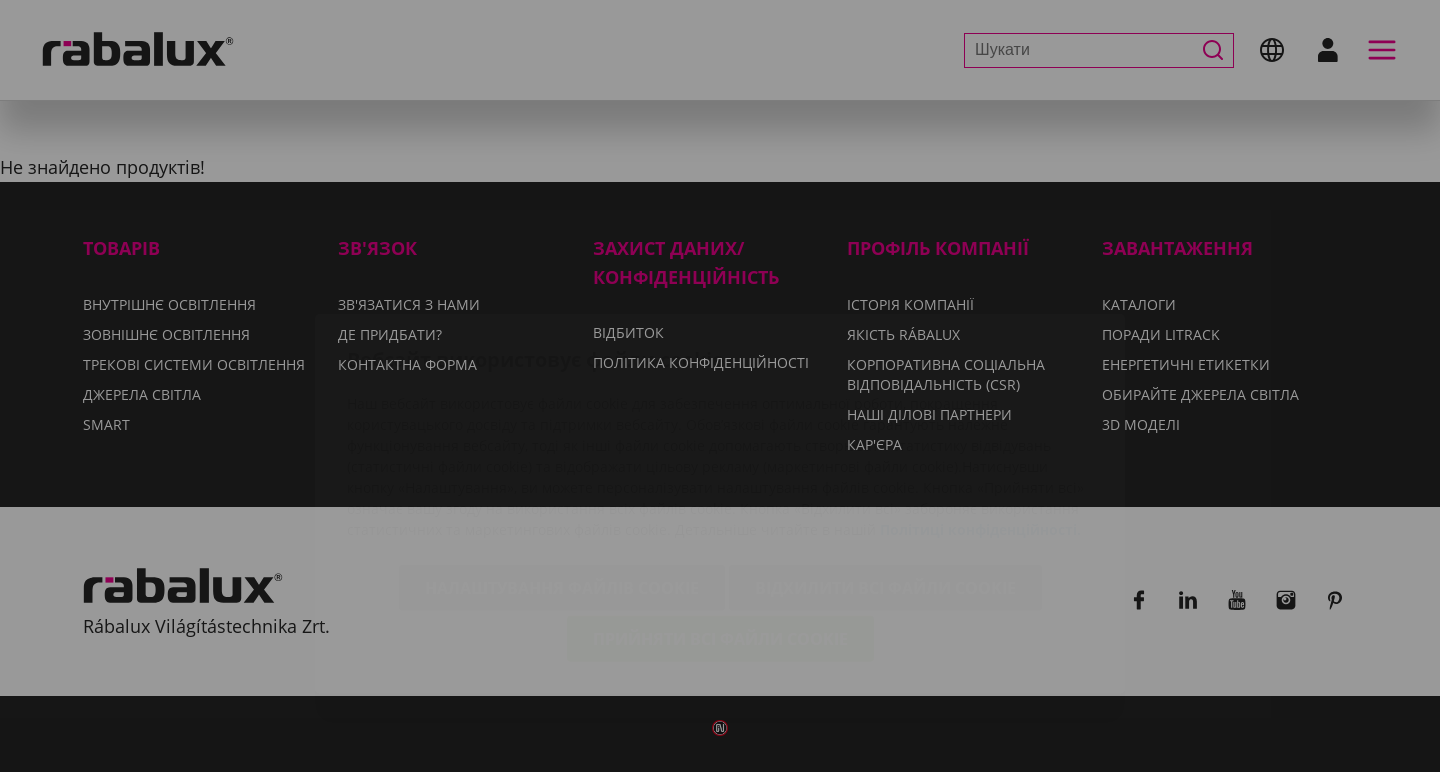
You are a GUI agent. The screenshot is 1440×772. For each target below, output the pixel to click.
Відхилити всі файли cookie (885, 473)
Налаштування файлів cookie (562, 473)
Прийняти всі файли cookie (720, 524)
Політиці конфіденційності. (980, 414)
